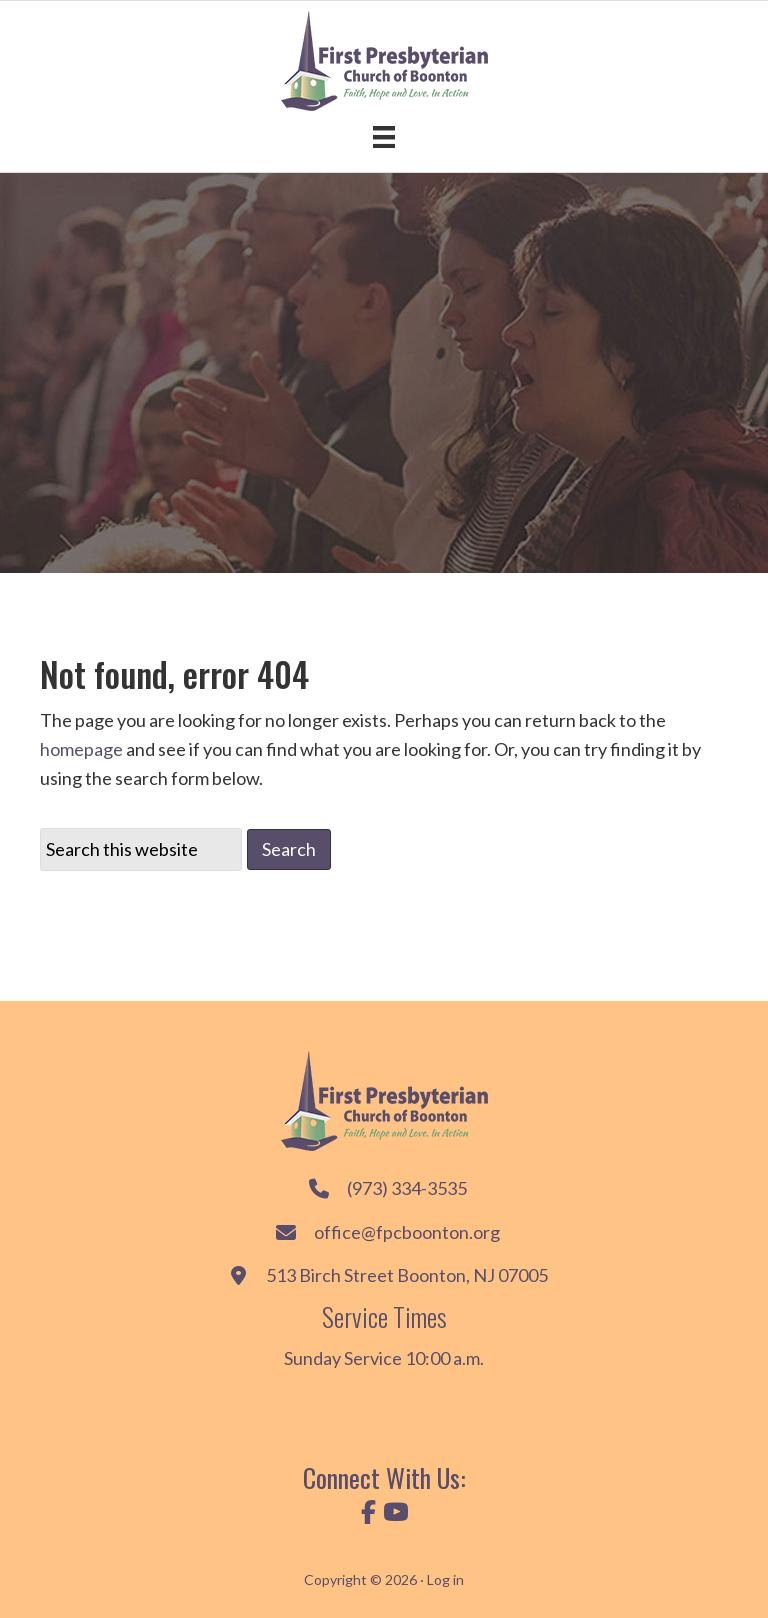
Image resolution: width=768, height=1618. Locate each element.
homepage (81, 749)
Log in (445, 1579)
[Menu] (384, 136)
